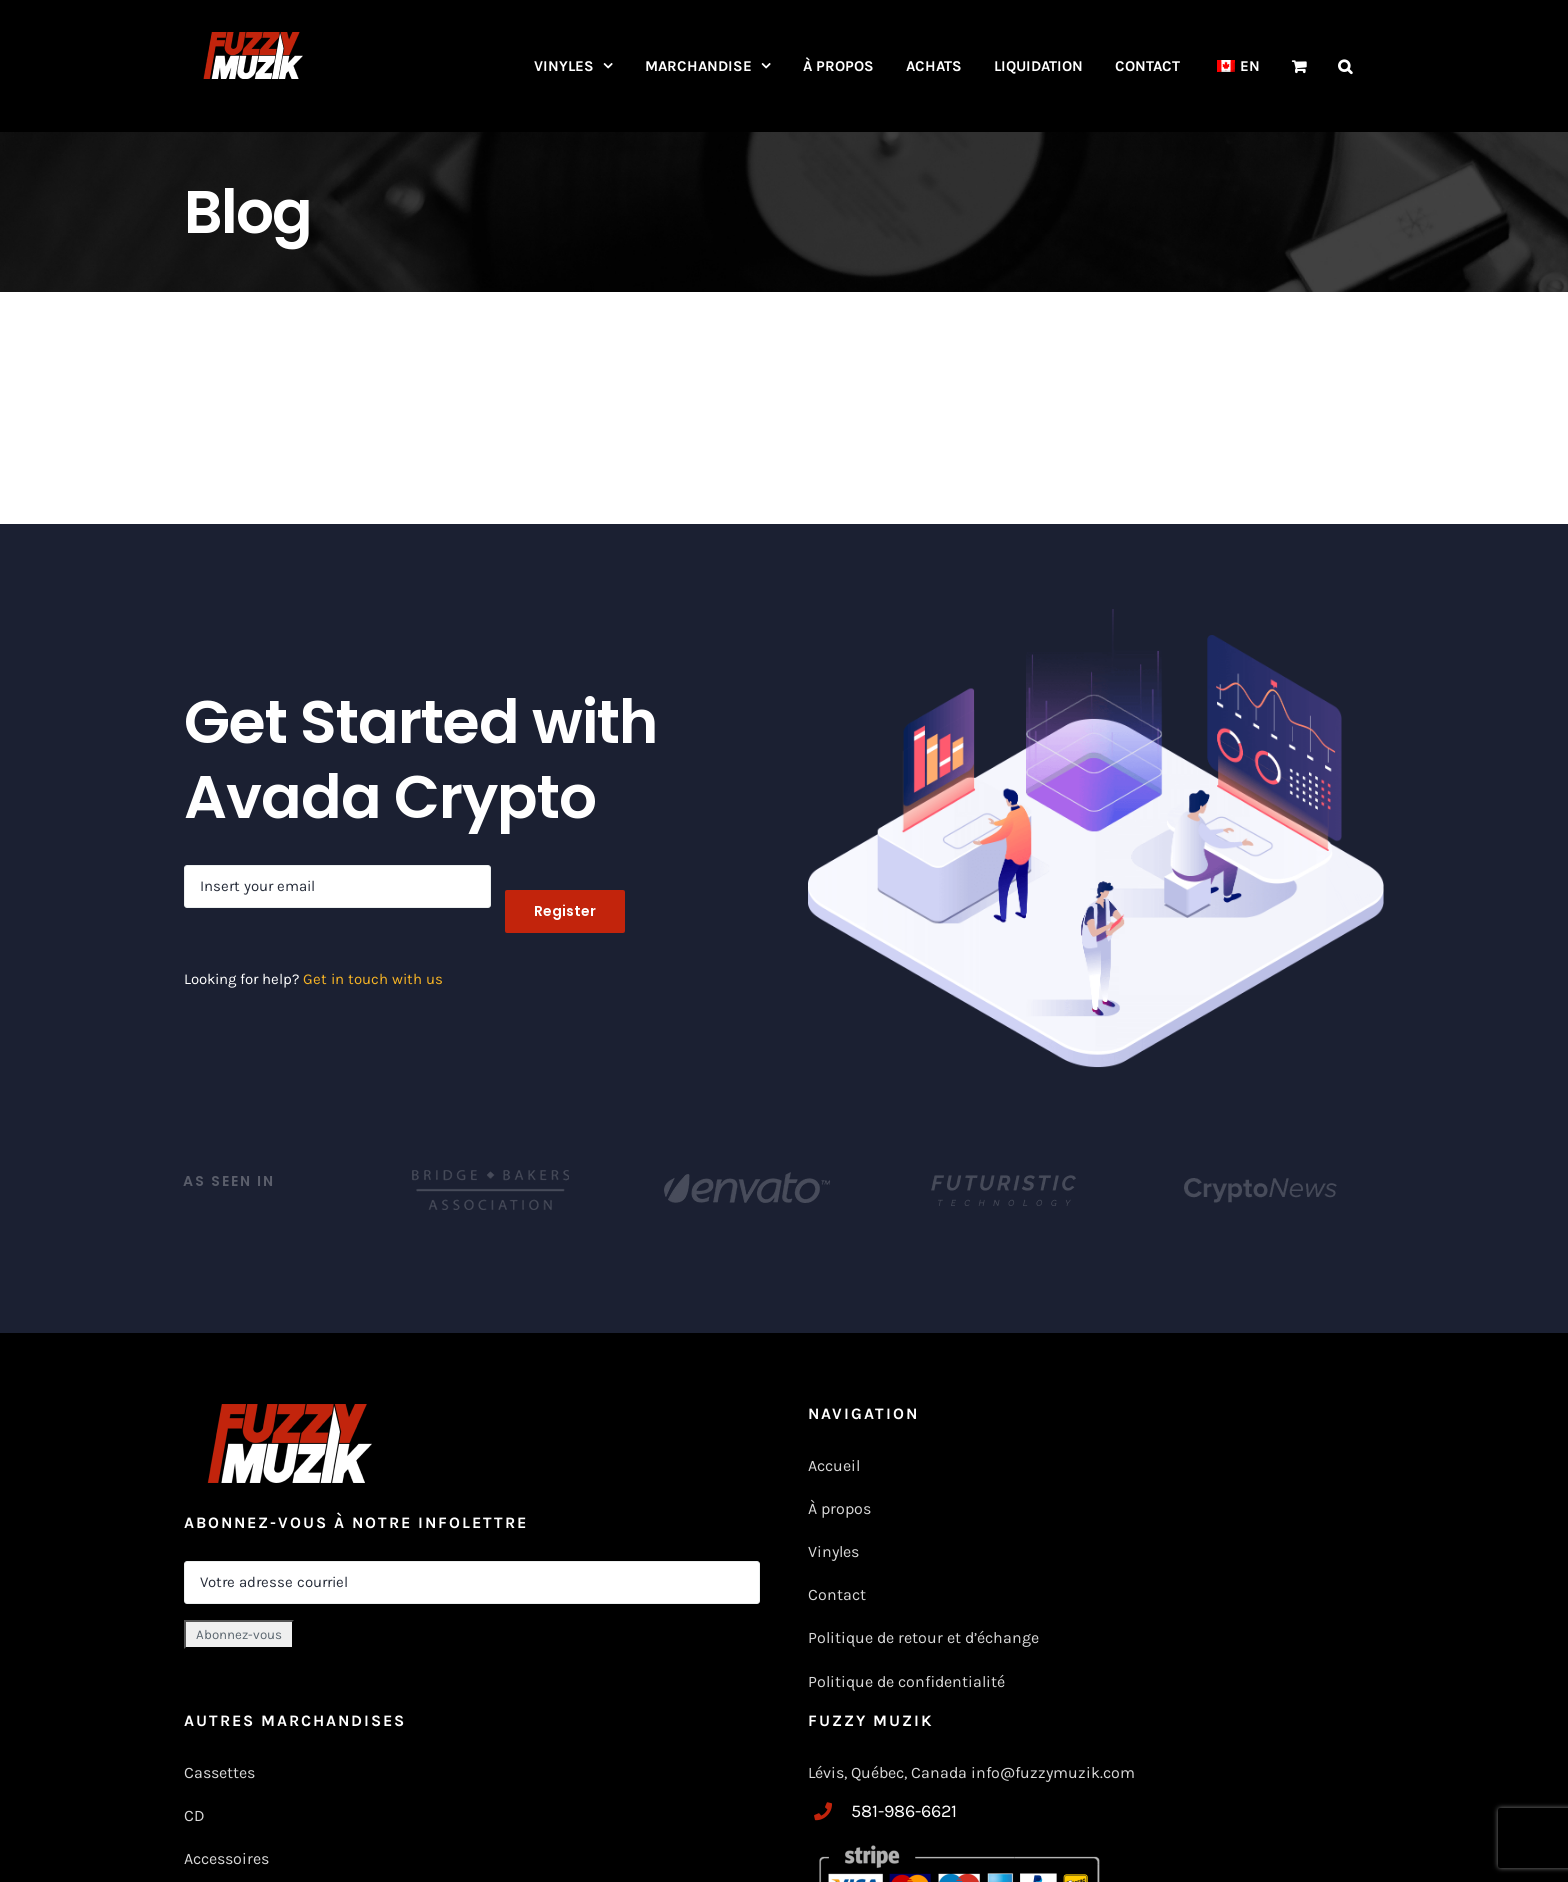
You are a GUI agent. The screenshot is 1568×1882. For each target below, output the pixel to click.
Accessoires (228, 1858)
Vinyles (833, 1551)
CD (194, 1815)
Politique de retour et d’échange (923, 1637)
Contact (837, 1594)
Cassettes (219, 1772)
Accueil (834, 1465)
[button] (1345, 66)
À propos (839, 1508)
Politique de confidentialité (906, 1681)
